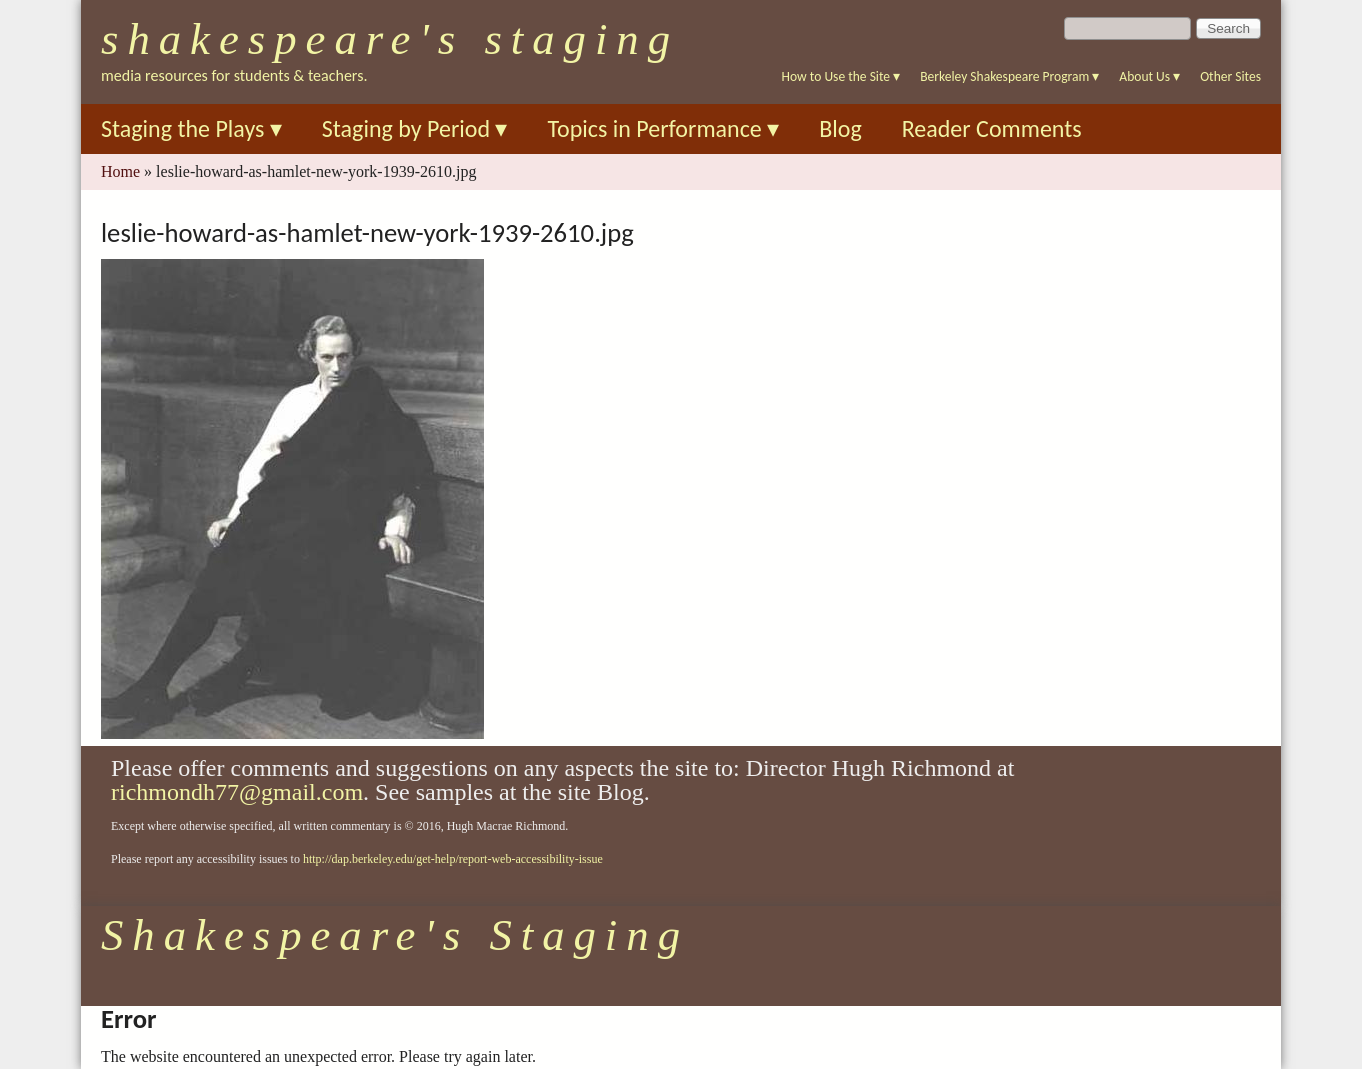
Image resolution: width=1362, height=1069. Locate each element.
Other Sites (1230, 76)
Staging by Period (415, 128)
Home (120, 171)
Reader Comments (992, 128)
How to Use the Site (841, 76)
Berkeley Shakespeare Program (1009, 76)
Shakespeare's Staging (390, 39)
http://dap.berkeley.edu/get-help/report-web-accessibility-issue (453, 859)
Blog (840, 128)
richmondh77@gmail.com (237, 792)
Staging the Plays (191, 128)
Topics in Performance (663, 128)
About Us (1149, 76)
